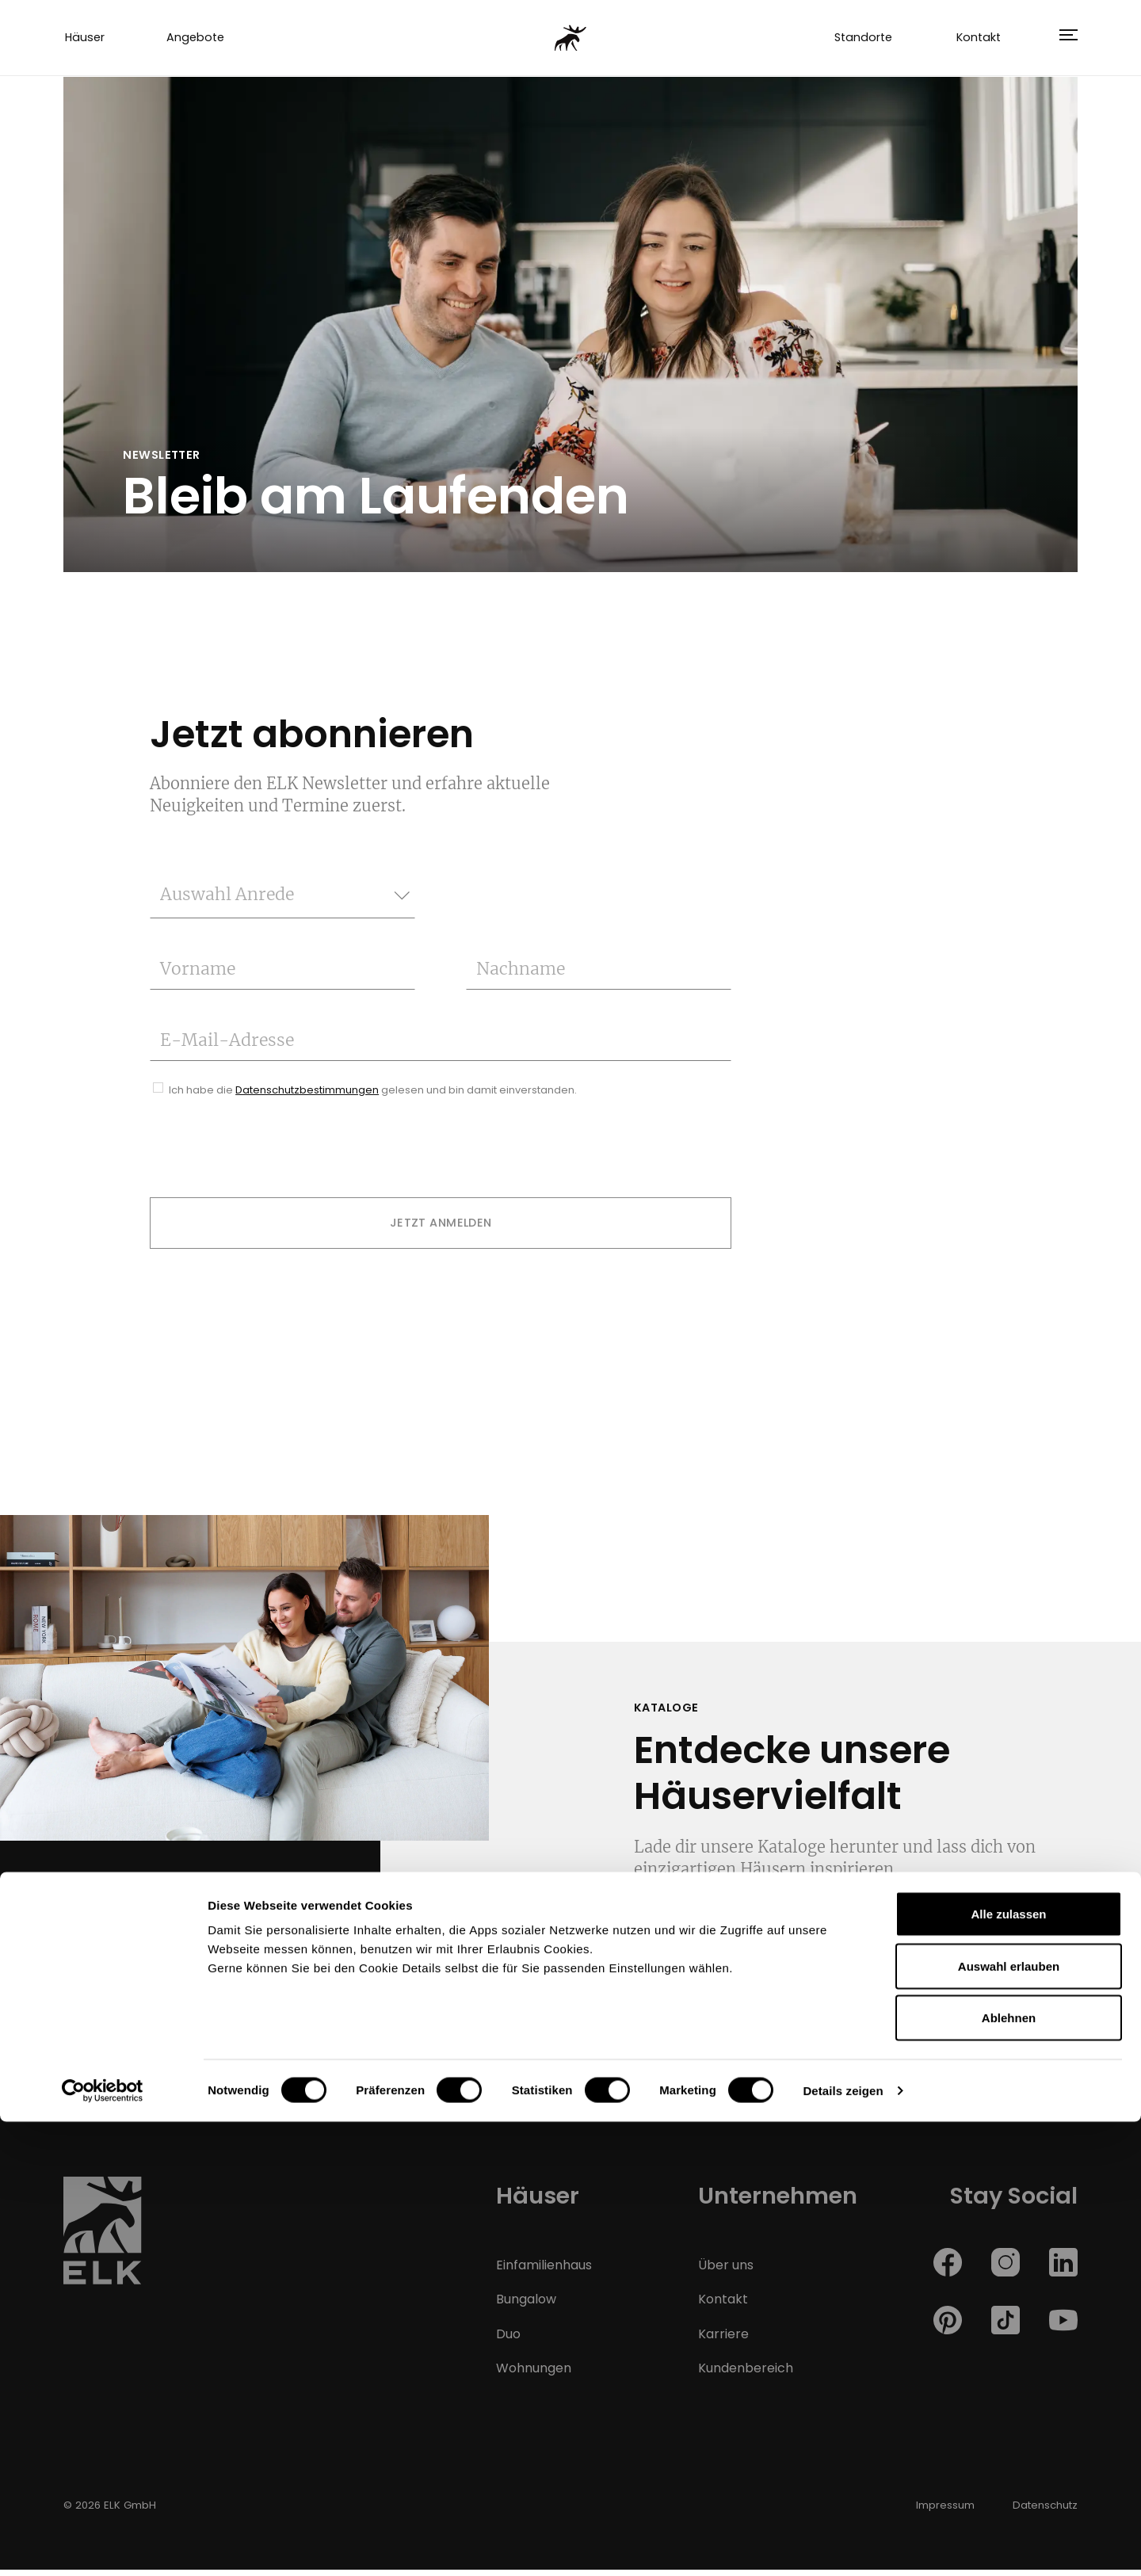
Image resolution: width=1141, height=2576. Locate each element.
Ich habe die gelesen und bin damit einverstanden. (373, 1096)
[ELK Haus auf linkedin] (1063, 2268)
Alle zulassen (1008, 2368)
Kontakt (978, 41)
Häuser (85, 41)
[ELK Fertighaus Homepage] (103, 2243)
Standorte (863, 41)
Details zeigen (843, 2544)
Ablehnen (1009, 2472)
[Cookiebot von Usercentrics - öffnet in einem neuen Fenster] (102, 2545)
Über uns (726, 2271)
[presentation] (270, 1156)
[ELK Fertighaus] (570, 40)
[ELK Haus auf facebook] (947, 2268)
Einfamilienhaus (544, 2271)
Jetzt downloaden (738, 1959)
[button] (1063, 41)
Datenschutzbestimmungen (307, 1096)
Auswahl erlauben (1008, 2420)
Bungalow (526, 2306)
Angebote (195, 41)
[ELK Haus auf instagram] (1005, 2268)
